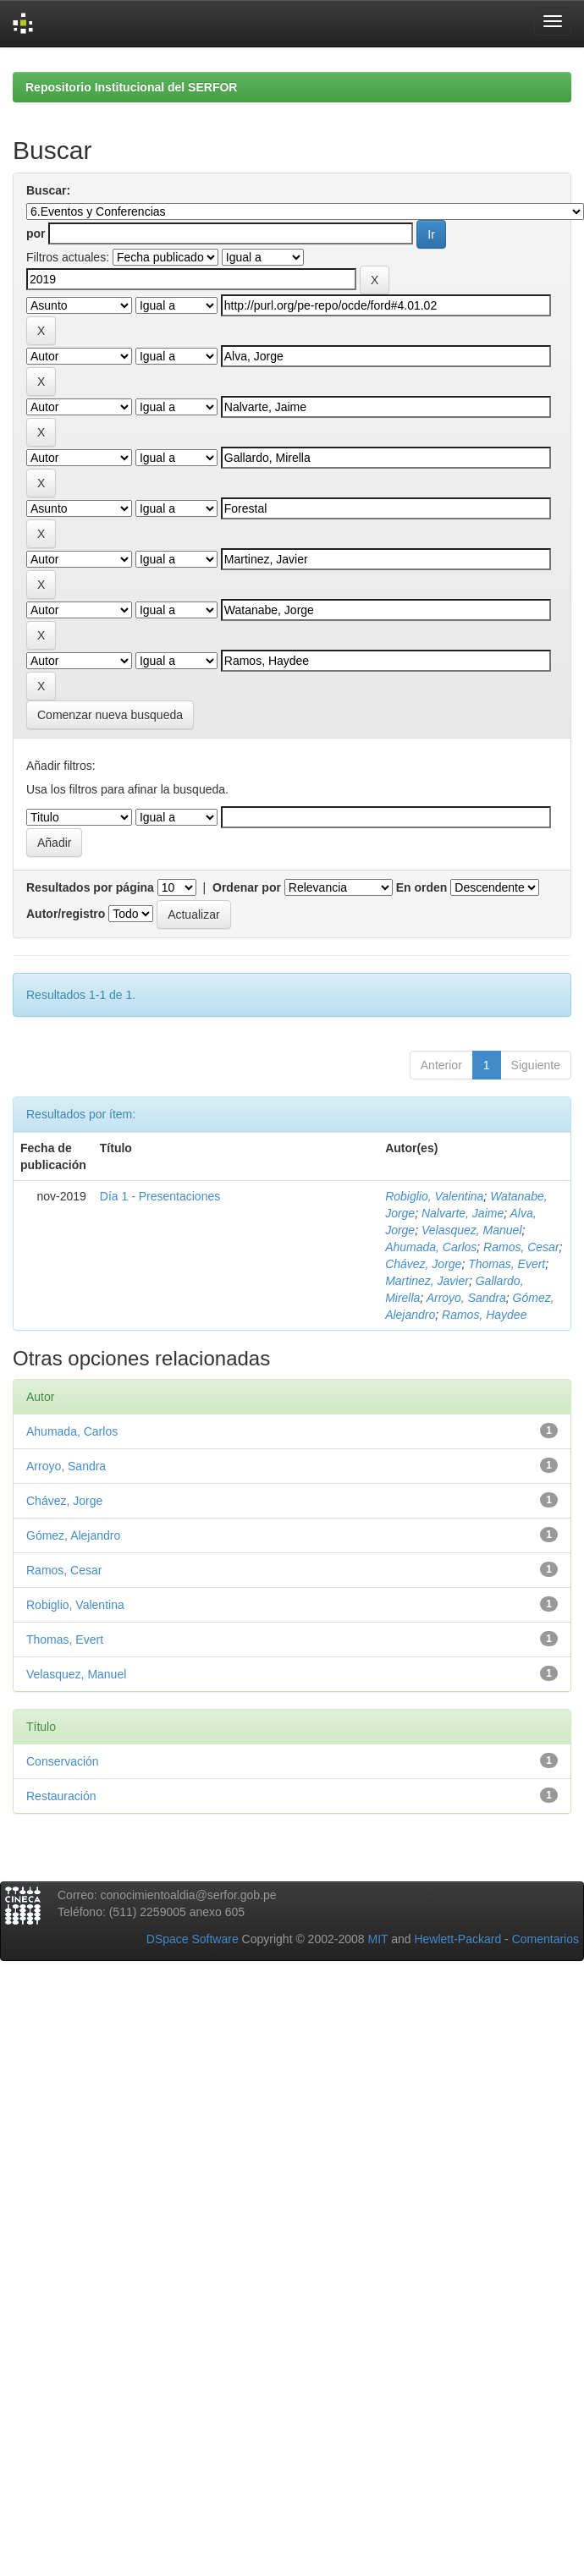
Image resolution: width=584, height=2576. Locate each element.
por (36, 233)
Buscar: (48, 190)
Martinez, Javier (427, 1281)
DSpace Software (192, 1939)
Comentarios (545, 1939)
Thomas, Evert (506, 1264)
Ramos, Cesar (521, 1247)
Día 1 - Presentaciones (160, 1196)
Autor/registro (65, 913)
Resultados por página (90, 887)
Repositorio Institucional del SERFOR (131, 87)
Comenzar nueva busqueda (110, 715)
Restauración (61, 1796)
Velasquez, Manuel (471, 1230)
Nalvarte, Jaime (462, 1213)
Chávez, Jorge (423, 1264)
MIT (377, 1939)
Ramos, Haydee (484, 1314)
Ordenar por (246, 887)
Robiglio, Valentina (434, 1196)
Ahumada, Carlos (431, 1247)
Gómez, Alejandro (73, 1535)
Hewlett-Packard (457, 1939)
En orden (422, 887)
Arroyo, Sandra (466, 1297)
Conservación (62, 1761)
